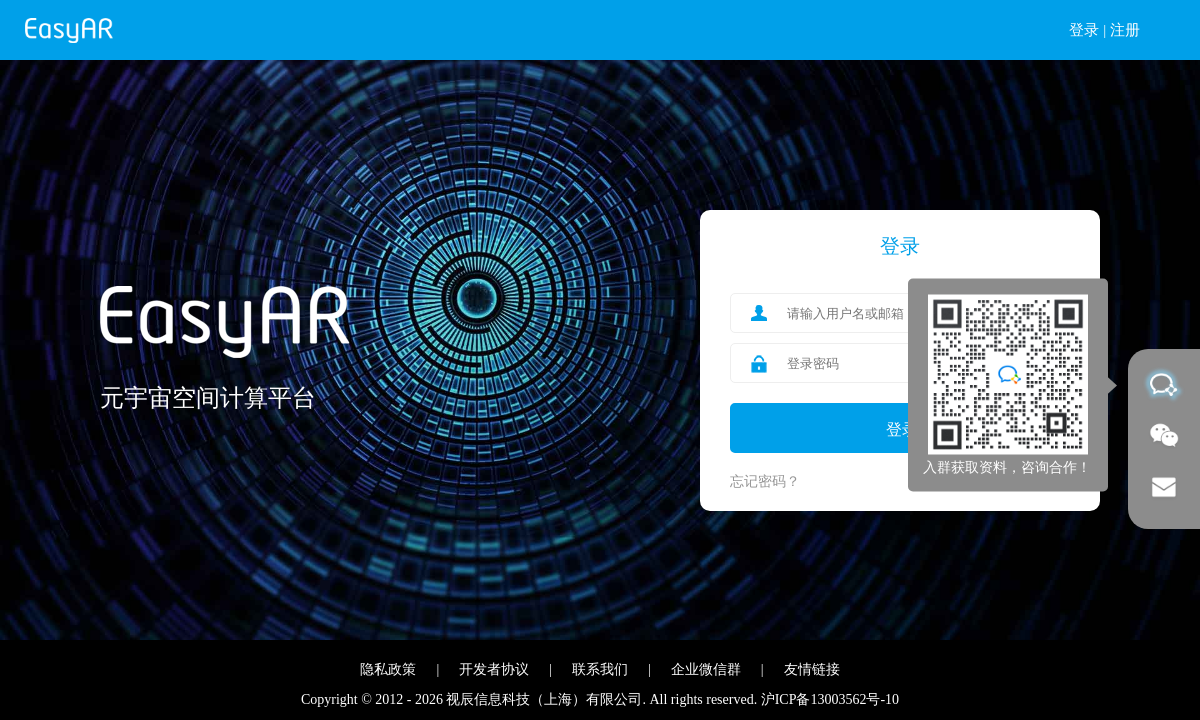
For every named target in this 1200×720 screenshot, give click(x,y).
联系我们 (600, 669)
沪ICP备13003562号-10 (830, 699)
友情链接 (812, 669)
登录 (1084, 30)
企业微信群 (706, 669)
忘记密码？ (765, 481)
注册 (1125, 30)
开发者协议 (494, 669)
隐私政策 (388, 669)
